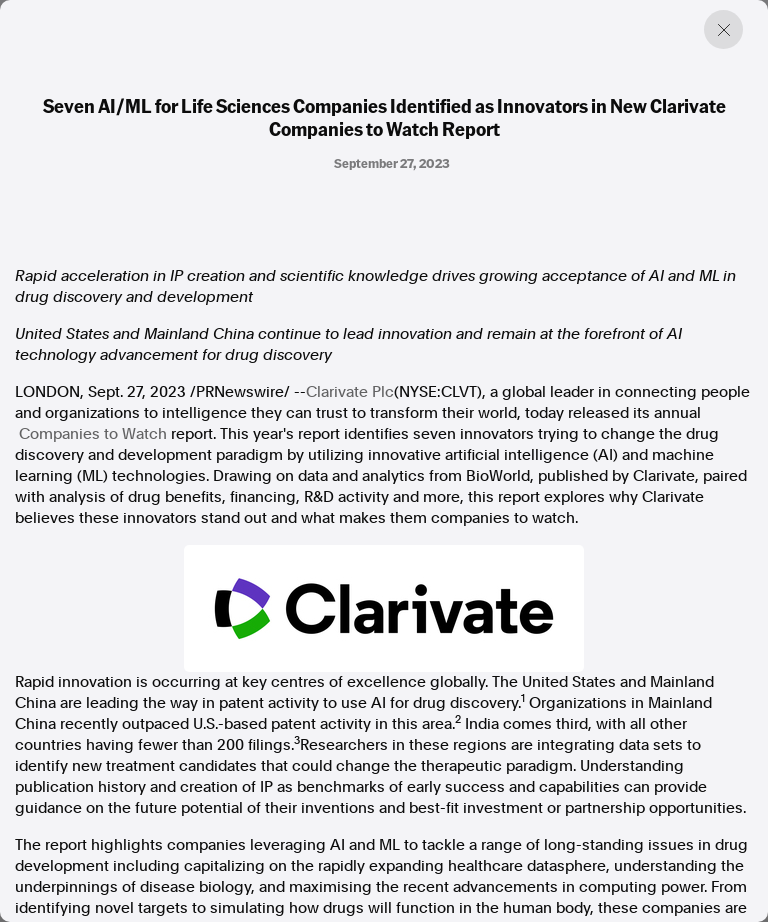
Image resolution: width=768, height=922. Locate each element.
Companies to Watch (93, 434)
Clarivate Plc (350, 392)
